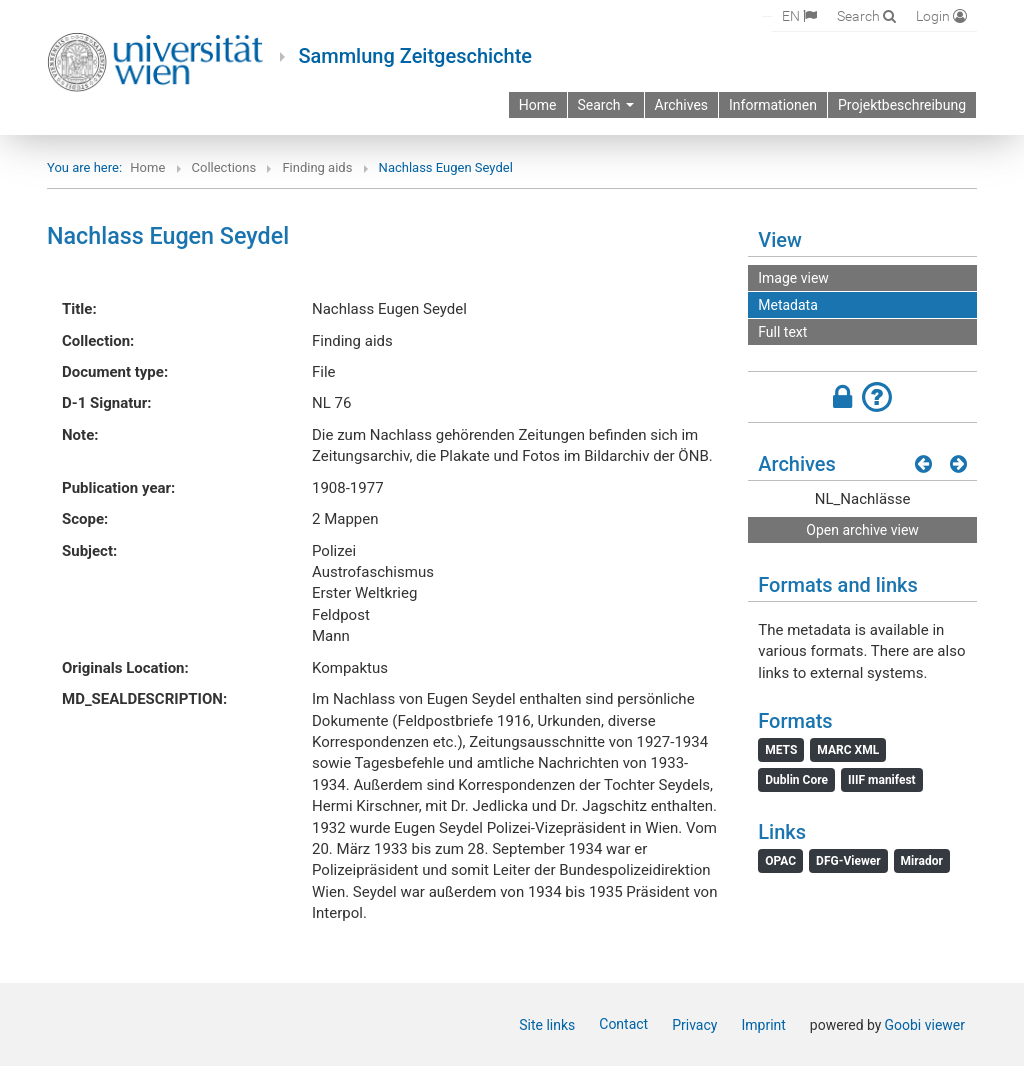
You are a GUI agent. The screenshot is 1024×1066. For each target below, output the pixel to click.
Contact (623, 1024)
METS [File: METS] (781, 750)
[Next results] (958, 464)
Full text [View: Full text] (782, 332)
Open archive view (862, 530)
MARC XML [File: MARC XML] (848, 750)
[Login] (941, 15)
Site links (547, 1025)
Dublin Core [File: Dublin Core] (796, 780)
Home (147, 167)
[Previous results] (923, 464)
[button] (862, 397)
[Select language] (799, 16)
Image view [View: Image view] (793, 278)
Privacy (694, 1025)
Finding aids (317, 167)
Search (606, 105)
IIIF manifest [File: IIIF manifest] (882, 780)
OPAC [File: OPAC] (780, 861)
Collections (224, 167)
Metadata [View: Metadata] (788, 305)
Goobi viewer (924, 1025)
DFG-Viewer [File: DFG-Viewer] (848, 861)
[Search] (866, 15)
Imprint (763, 1025)
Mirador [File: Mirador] (922, 861)
